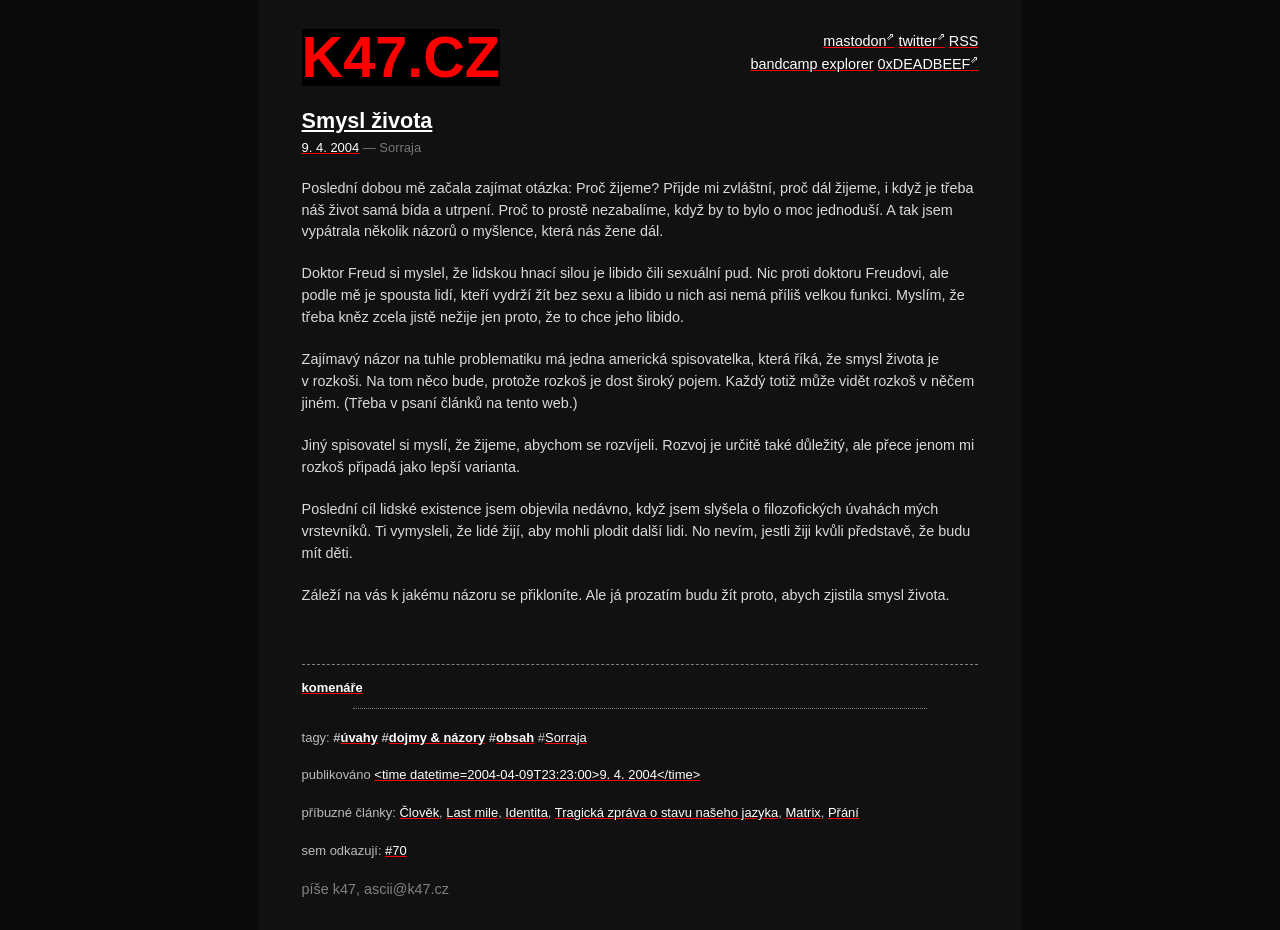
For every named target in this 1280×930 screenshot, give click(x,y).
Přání (843, 812)
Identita (526, 812)
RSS (964, 41)
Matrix (802, 812)
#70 (396, 850)
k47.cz (401, 58)
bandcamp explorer (811, 64)
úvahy (359, 737)
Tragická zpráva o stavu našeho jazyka (666, 812)
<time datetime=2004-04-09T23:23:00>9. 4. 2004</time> (537, 774)
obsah (515, 737)
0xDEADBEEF (924, 64)
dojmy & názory (437, 737)
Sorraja (566, 737)
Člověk (420, 812)
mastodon (854, 41)
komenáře (332, 687)
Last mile (472, 812)
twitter (917, 41)
